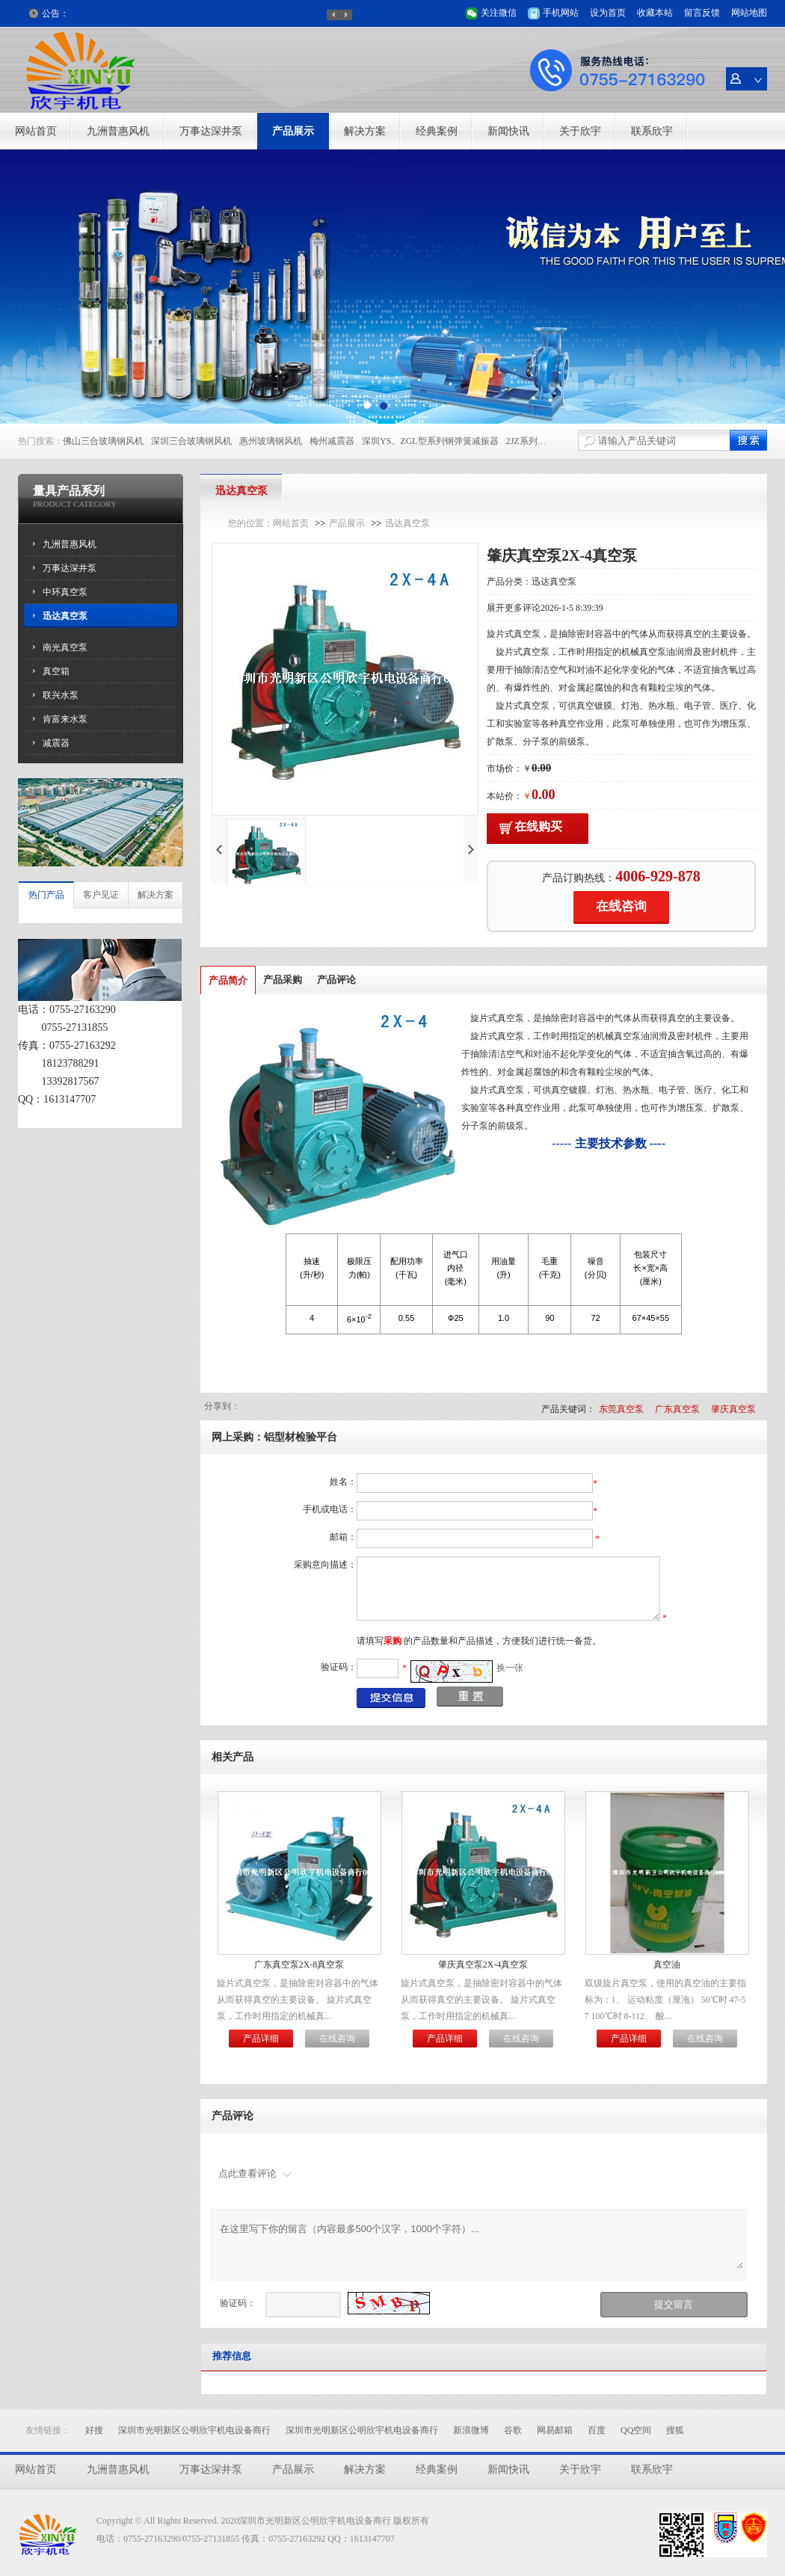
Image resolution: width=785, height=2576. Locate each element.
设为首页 (608, 12)
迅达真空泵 (65, 616)
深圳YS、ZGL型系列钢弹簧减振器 (430, 441)
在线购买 (538, 826)
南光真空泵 (65, 647)
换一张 (509, 1668)
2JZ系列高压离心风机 (548, 441)
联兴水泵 (60, 695)
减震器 (56, 743)
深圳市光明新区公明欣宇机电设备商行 (194, 2430)
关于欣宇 (580, 131)
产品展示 (293, 131)
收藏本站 (655, 12)
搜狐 (675, 2430)
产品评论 (336, 979)
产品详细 (261, 2038)
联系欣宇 (652, 131)
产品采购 (282, 979)
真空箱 (56, 671)
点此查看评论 (247, 2173)
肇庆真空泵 (733, 1409)
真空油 (666, 1964)
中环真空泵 (65, 592)
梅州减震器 (332, 441)
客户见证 (101, 895)
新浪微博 (471, 2430)
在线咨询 (621, 906)
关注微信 (499, 12)
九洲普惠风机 (118, 131)
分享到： (222, 1406)
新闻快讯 (508, 131)
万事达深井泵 (210, 131)
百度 (597, 2430)
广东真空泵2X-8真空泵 (299, 1964)
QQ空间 (636, 2430)
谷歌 (513, 2430)
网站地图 (749, 12)
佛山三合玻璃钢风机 (103, 441)
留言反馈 (702, 12)
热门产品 (46, 895)
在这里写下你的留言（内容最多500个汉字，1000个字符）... (480, 2245)
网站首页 (36, 131)
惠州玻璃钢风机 (270, 441)
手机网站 (561, 12)
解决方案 (365, 131)
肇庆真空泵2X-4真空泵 (483, 1964)
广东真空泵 (677, 1409)
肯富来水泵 (65, 719)
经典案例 (437, 131)
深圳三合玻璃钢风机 (191, 441)
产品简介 (228, 980)
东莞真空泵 (621, 1409)
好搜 (94, 2430)
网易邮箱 (555, 2430)
